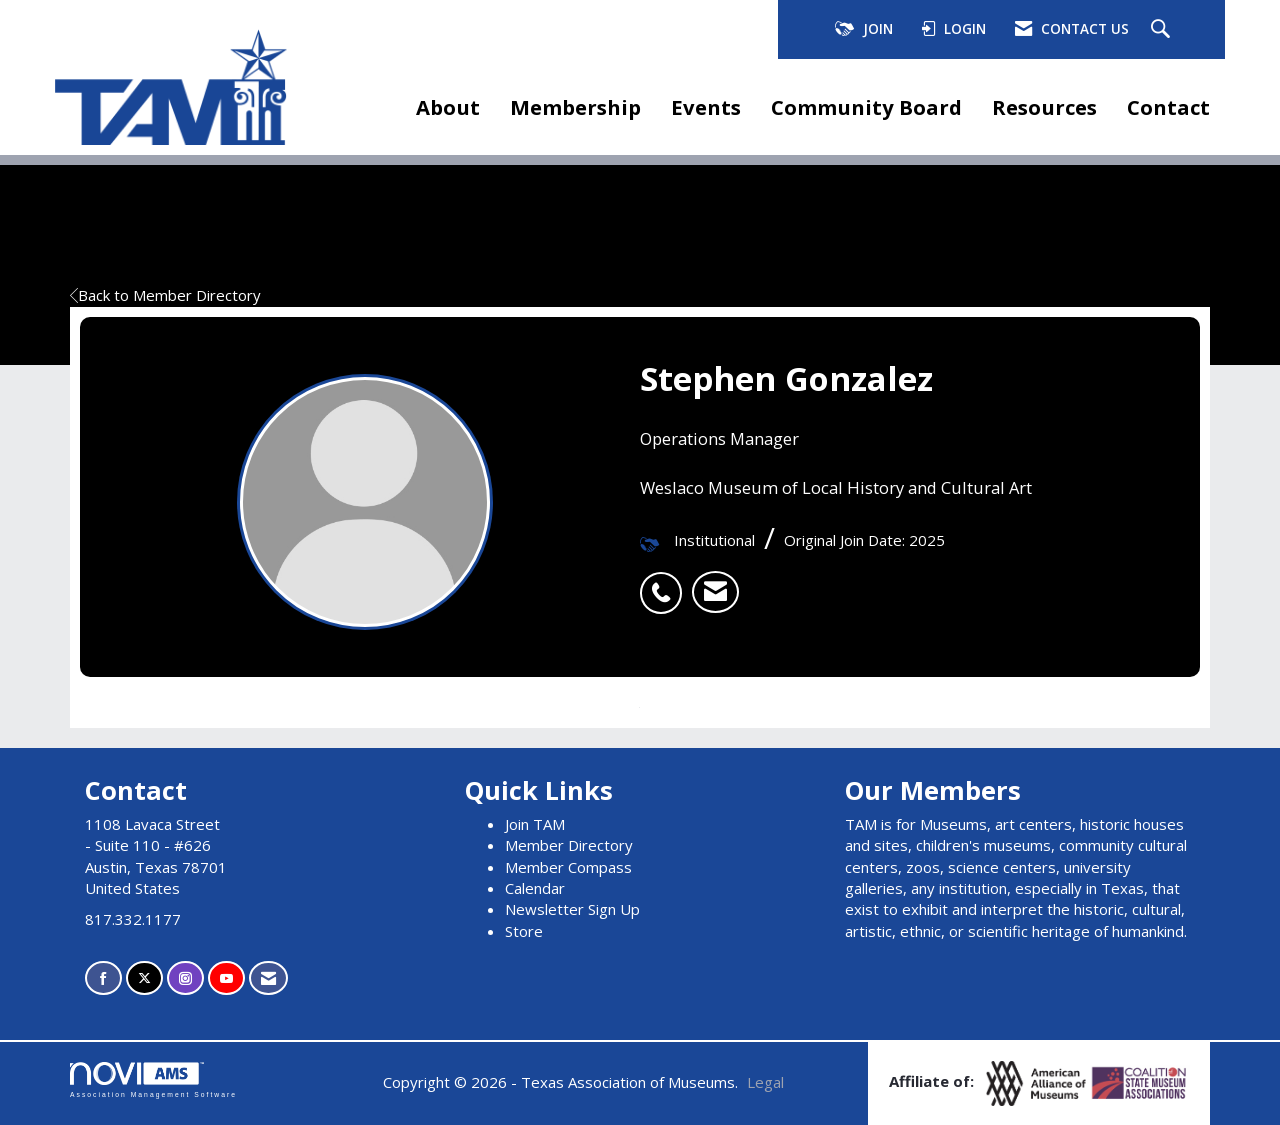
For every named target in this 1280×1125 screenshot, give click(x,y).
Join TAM (535, 824)
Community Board (866, 107)
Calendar (535, 888)
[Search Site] (1163, 30)
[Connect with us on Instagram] (185, 978)
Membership (575, 107)
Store (524, 931)
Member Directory (569, 845)
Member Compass (568, 867)
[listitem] (666, 582)
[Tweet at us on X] (144, 978)
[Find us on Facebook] (103, 978)
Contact (1168, 107)
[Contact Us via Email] (268, 978)
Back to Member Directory (165, 295)
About (448, 107)
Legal (765, 1082)
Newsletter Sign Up (572, 909)
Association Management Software (153, 1080)
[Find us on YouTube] (226, 978)
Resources (1044, 107)
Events (706, 107)
